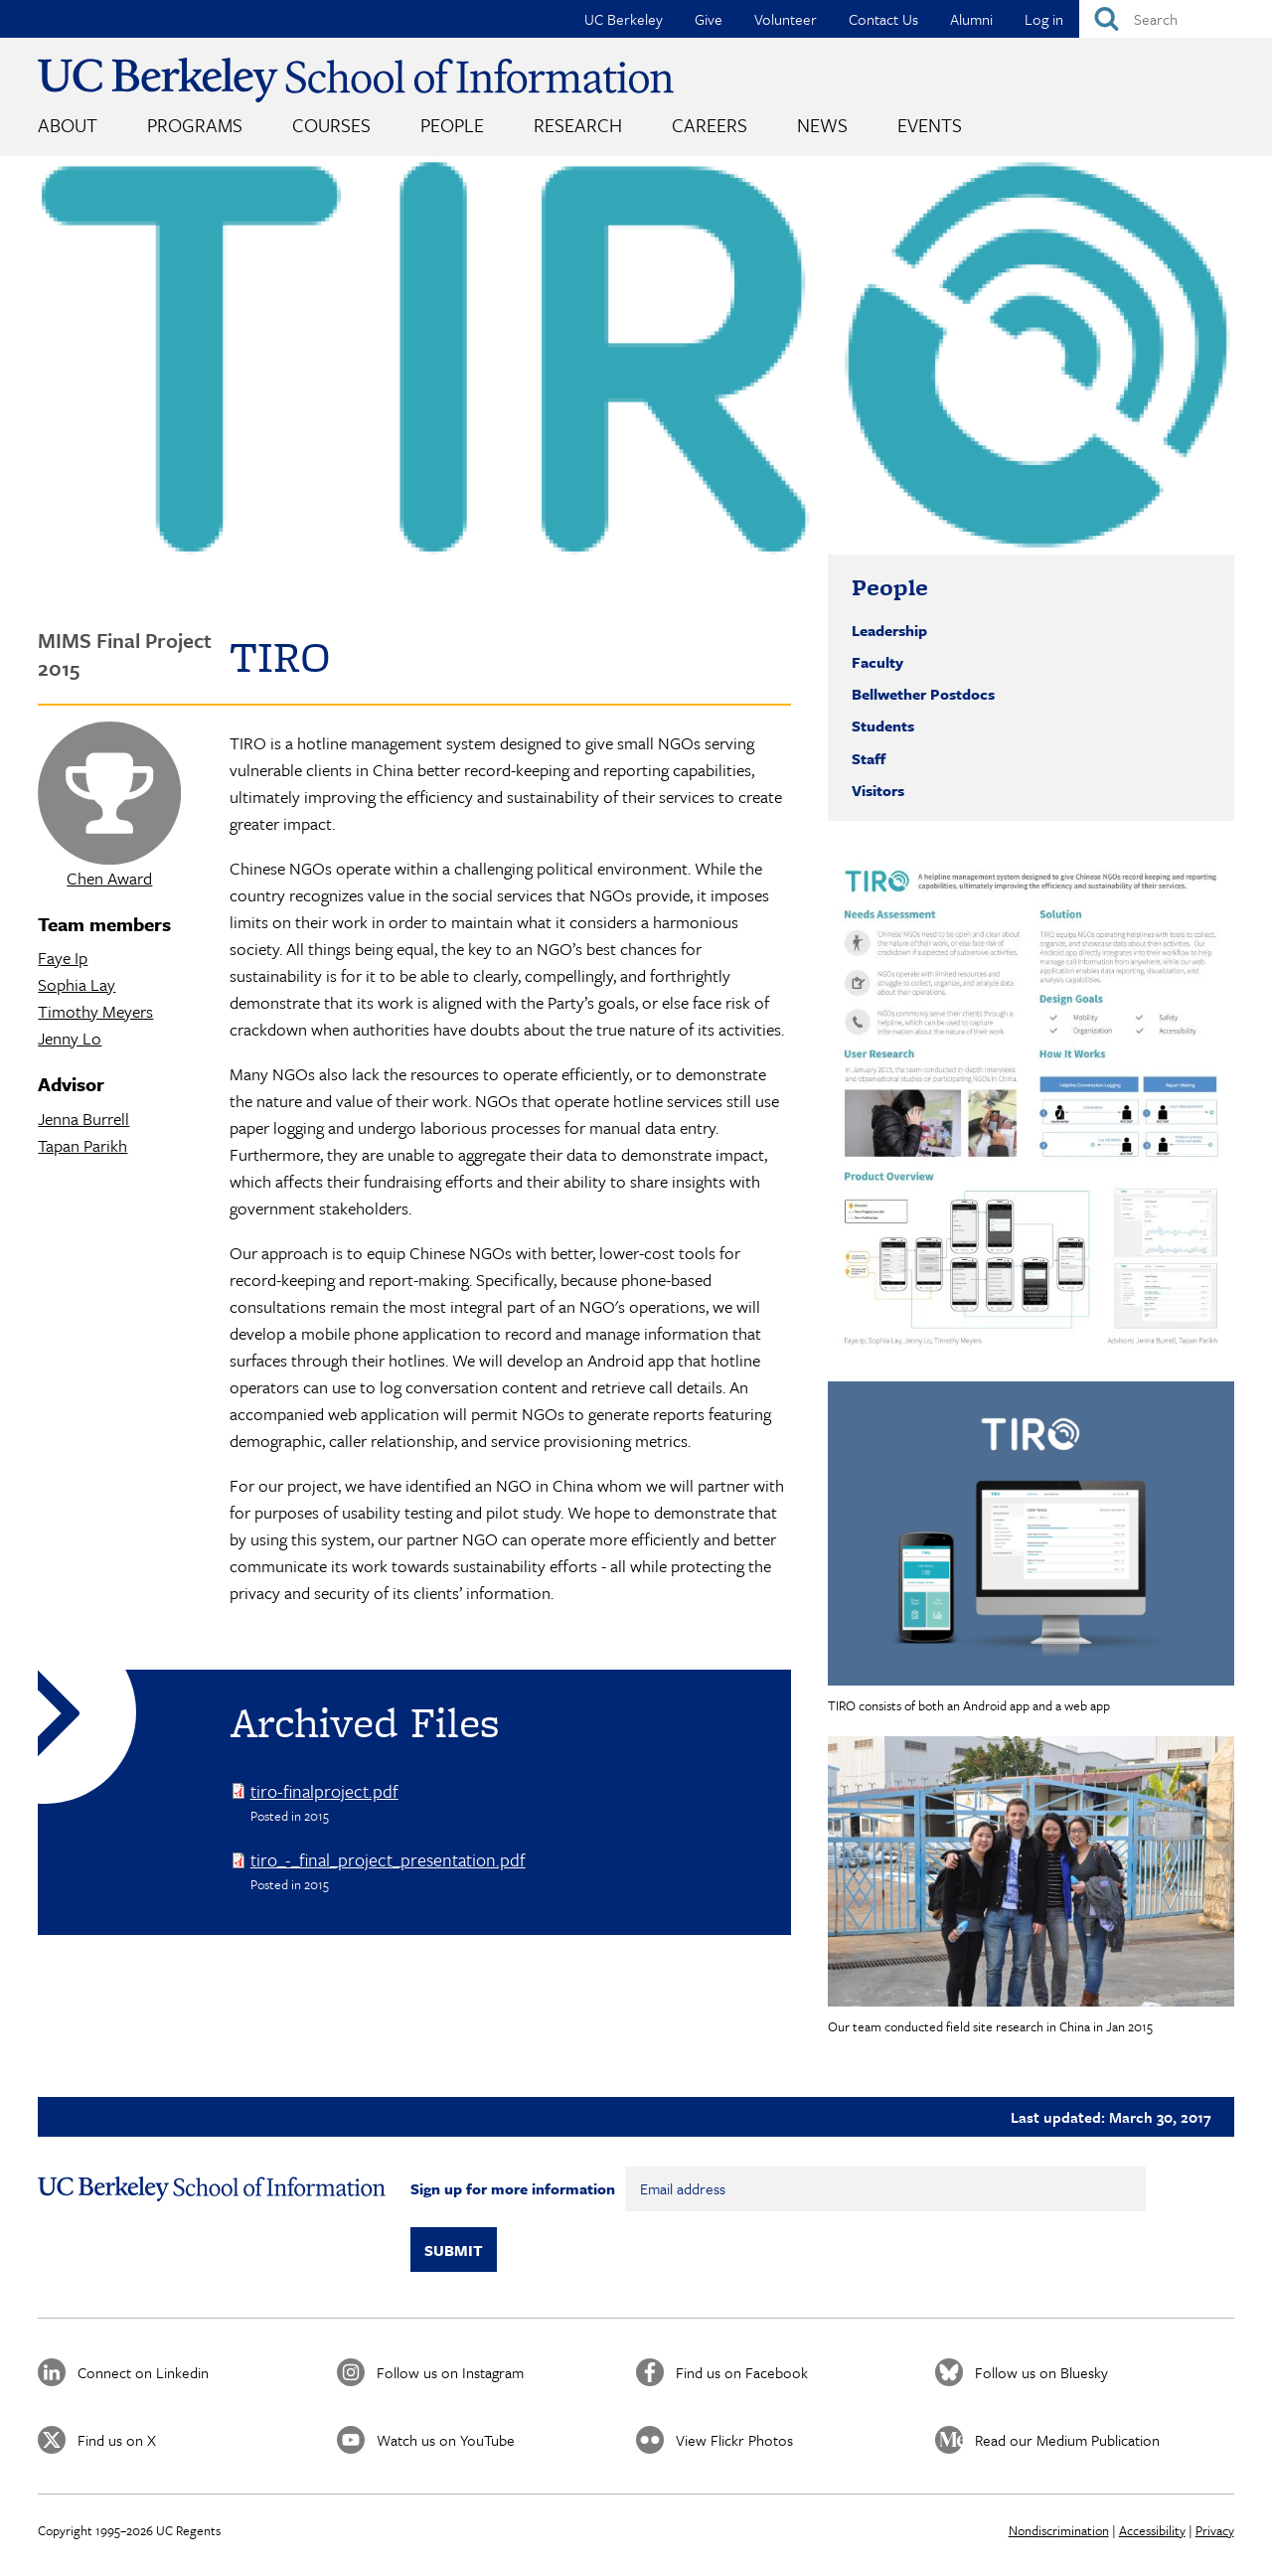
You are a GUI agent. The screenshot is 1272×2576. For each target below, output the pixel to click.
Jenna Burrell (83, 1118)
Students (883, 725)
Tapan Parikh (82, 1145)
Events (929, 124)
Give (708, 19)
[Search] (1175, 19)
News (822, 124)
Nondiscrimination (1059, 2530)
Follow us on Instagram (450, 2372)
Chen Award (109, 878)
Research (578, 124)
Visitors (878, 790)
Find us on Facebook (742, 2372)
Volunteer (785, 19)
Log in (1044, 19)
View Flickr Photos (734, 2440)
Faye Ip (62, 957)
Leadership (889, 630)
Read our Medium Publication (1067, 2440)
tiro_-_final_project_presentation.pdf (388, 1859)
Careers (709, 124)
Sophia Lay (76, 984)
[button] (1031, 1107)
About (67, 124)
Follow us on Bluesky (1041, 2372)
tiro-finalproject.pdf (324, 1791)
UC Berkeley (623, 19)
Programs (194, 124)
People (452, 124)
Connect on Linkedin (143, 2372)
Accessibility (1152, 2530)
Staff (868, 758)
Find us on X (117, 2440)
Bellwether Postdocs (923, 694)
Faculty (877, 662)
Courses (331, 124)
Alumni (971, 19)
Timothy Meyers (95, 1011)
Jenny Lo (69, 1038)
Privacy (1214, 2530)
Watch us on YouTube (446, 2440)
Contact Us (883, 19)
